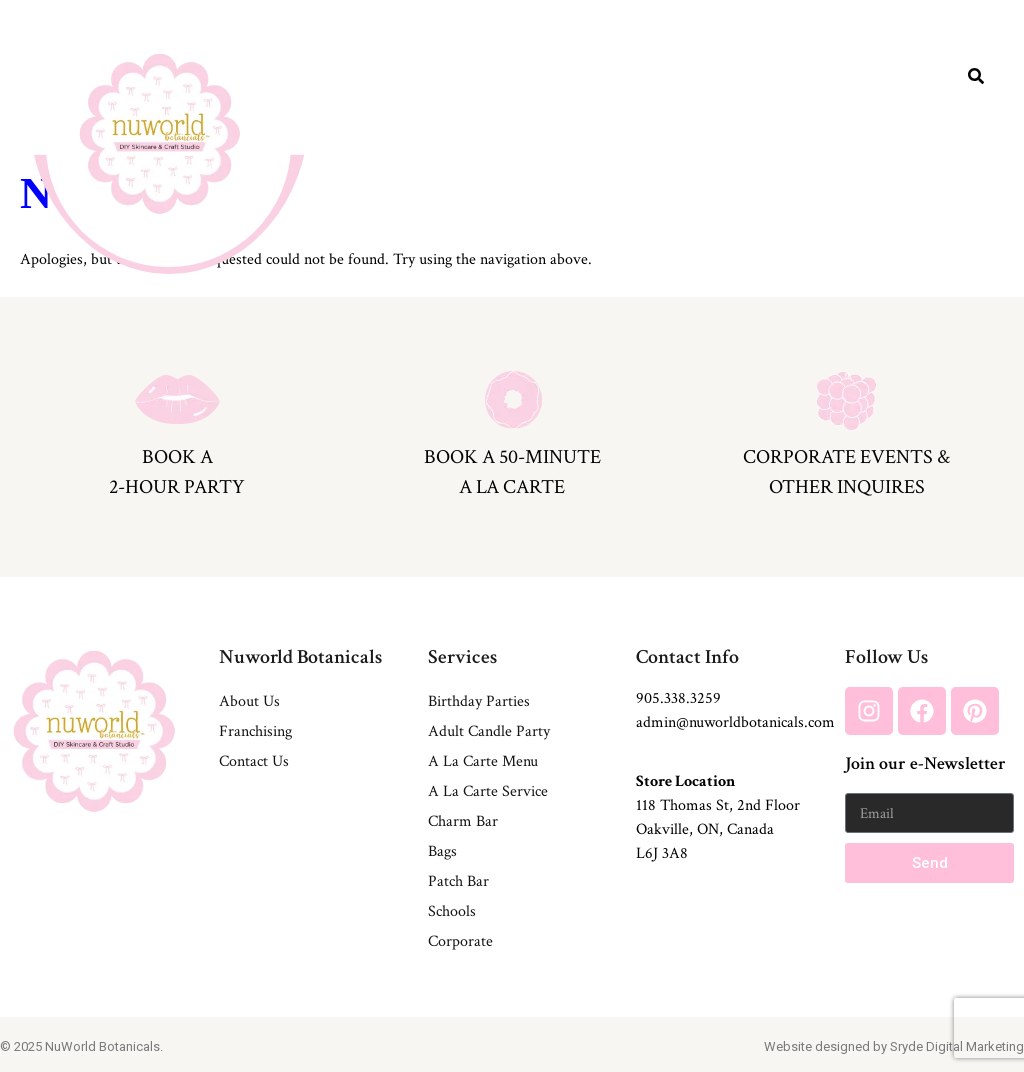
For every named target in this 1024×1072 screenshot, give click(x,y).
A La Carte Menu (483, 761)
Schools (452, 911)
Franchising (255, 731)
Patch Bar (458, 881)
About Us (249, 701)
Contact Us (254, 761)
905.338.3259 (678, 698)
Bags (442, 851)
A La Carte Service (488, 791)
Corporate (460, 941)
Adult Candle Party (489, 731)
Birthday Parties (479, 701)
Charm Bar (463, 821)
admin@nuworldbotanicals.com (735, 722)
